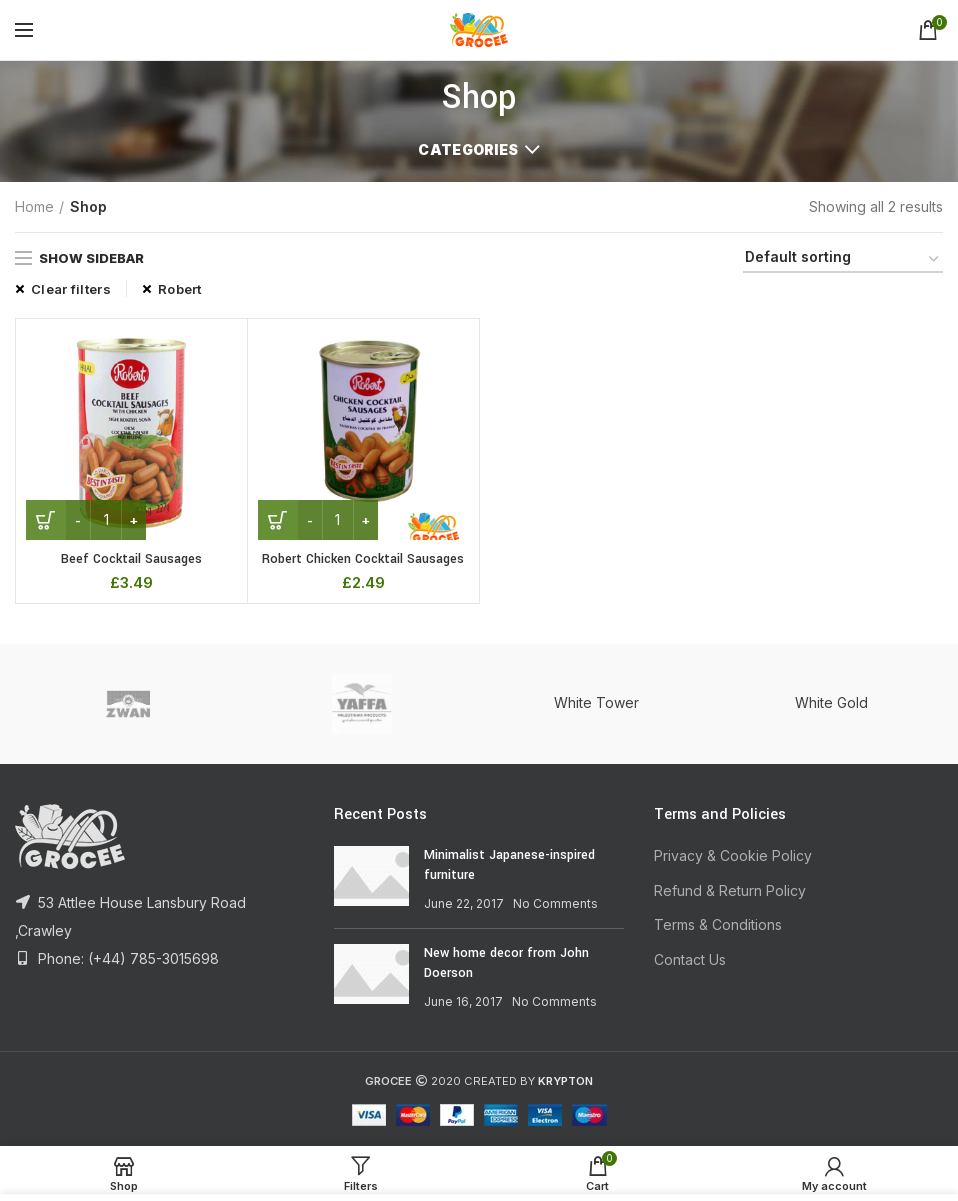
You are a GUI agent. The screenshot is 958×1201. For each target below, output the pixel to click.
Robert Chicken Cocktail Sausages (363, 559)
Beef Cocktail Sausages (131, 559)
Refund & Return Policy (730, 890)
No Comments (555, 903)
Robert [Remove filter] (180, 289)
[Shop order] (843, 260)
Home (34, 206)
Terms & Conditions (718, 924)
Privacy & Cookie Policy (733, 855)
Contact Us (690, 959)
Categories (468, 149)
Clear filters (71, 289)
